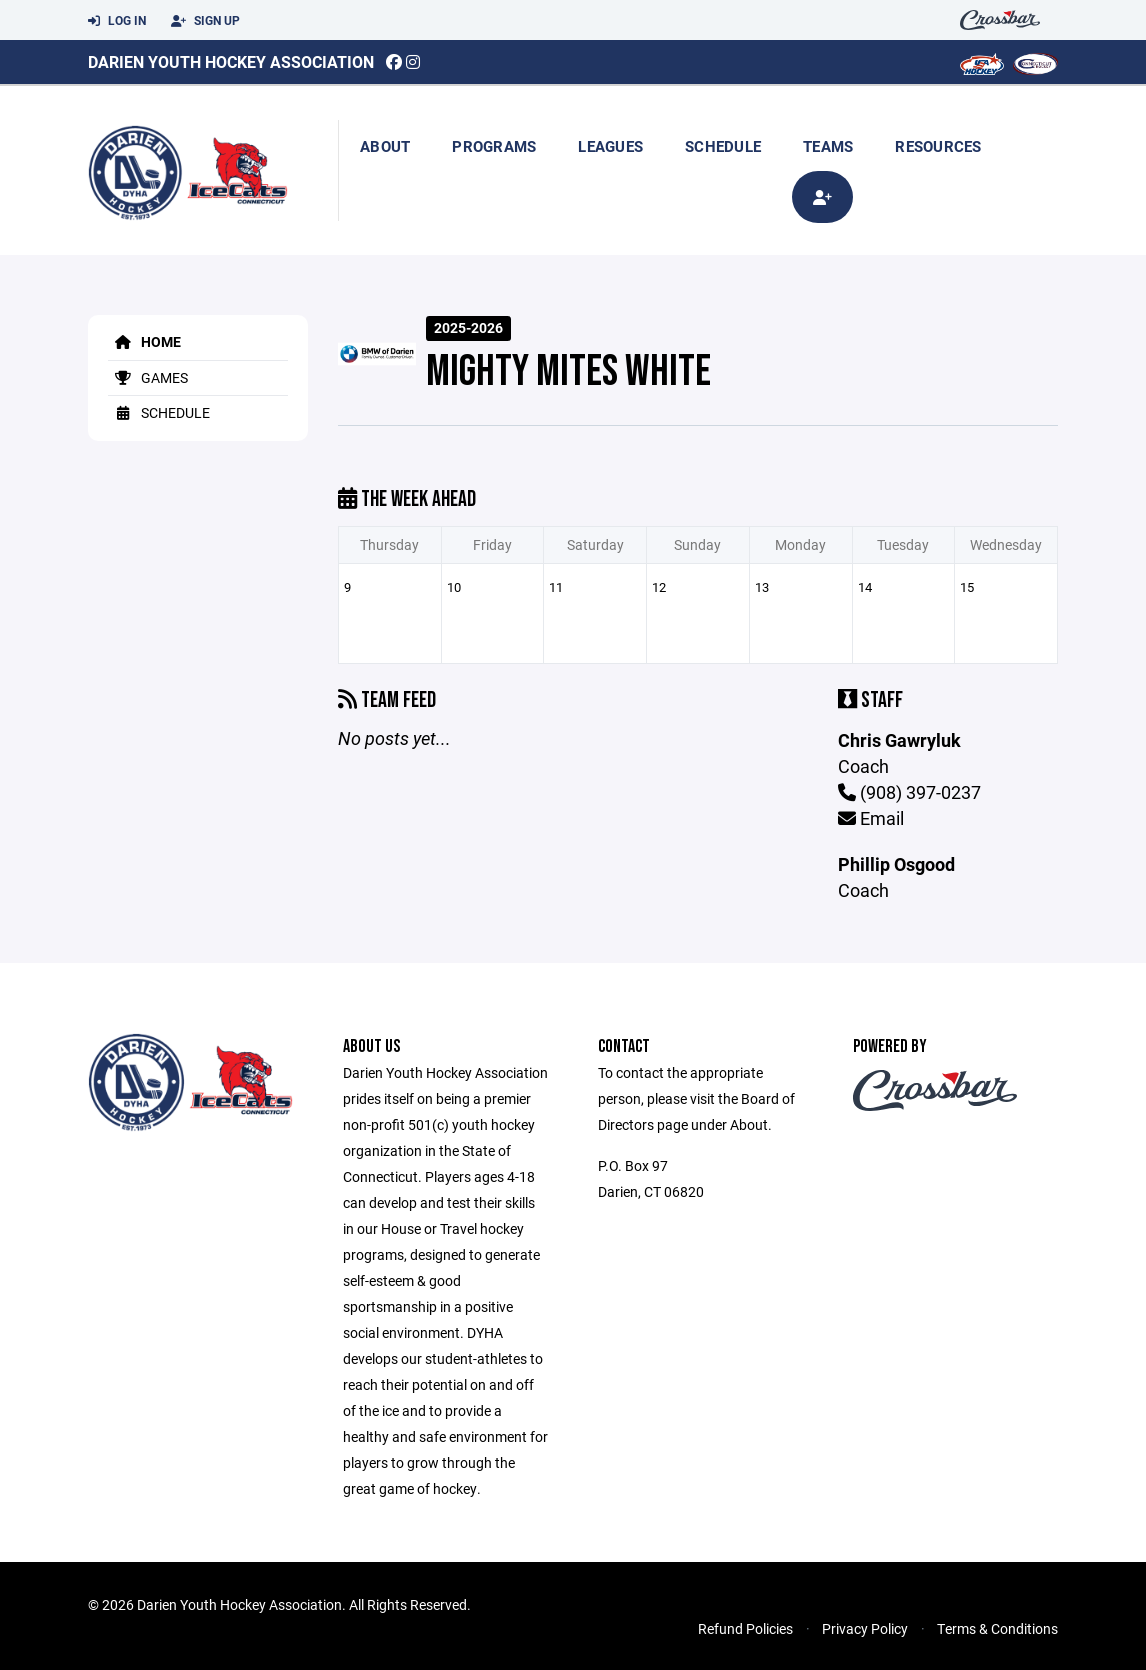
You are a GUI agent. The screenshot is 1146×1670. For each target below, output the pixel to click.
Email (871, 818)
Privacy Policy (865, 1628)
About (385, 146)
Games (148, 377)
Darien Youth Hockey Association (231, 61)
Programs (494, 146)
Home (144, 341)
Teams (828, 146)
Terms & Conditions (997, 1628)
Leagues (610, 146)
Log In (117, 21)
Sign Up (205, 21)
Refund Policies (745, 1628)
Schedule (723, 146)
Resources (938, 146)
